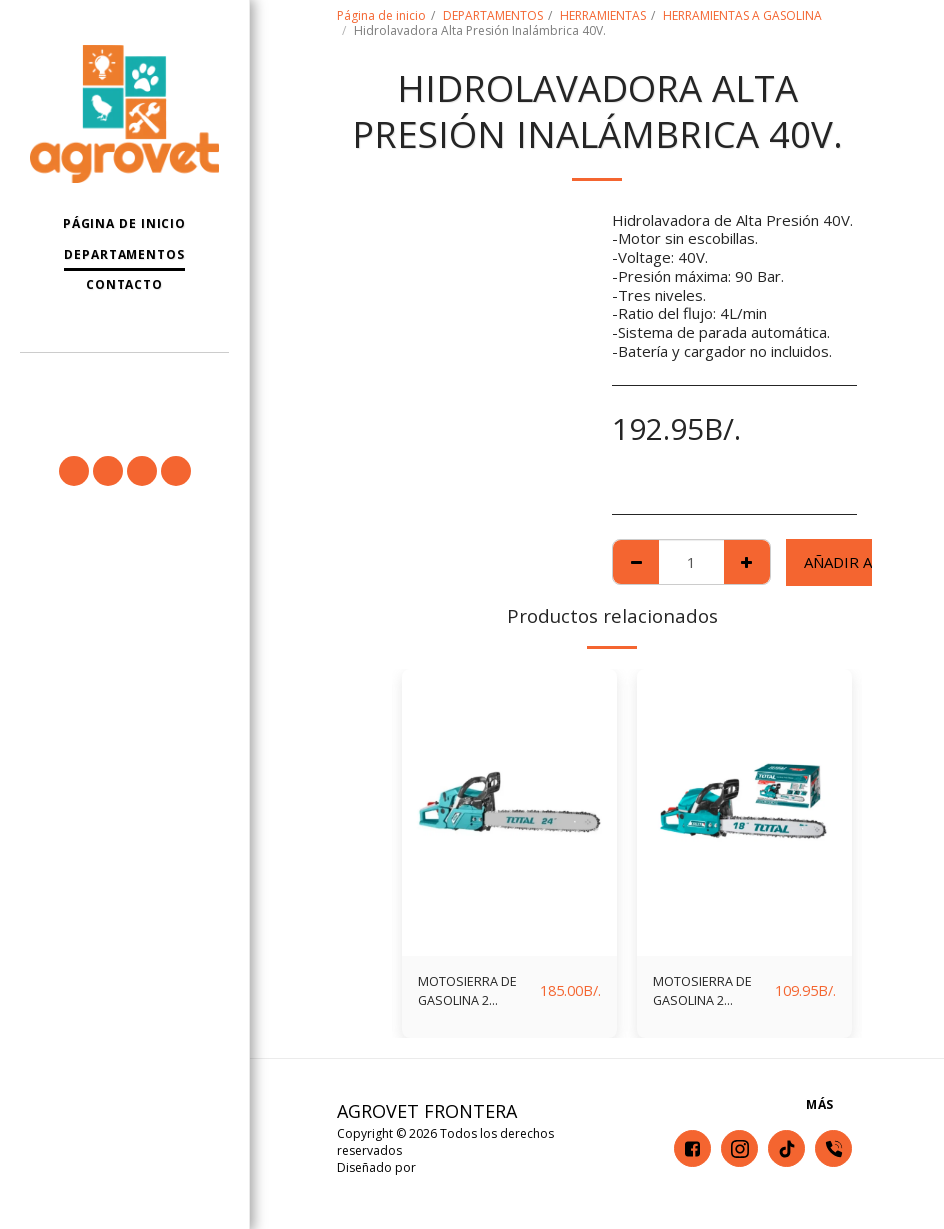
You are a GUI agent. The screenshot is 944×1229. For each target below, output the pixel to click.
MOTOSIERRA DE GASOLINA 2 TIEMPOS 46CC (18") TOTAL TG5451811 (708, 995)
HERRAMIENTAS (603, 15)
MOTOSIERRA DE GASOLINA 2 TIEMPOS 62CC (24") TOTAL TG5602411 (473, 995)
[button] (124, 379)
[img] (509, 812)
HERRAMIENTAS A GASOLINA (742, 15)
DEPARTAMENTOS (493, 15)
